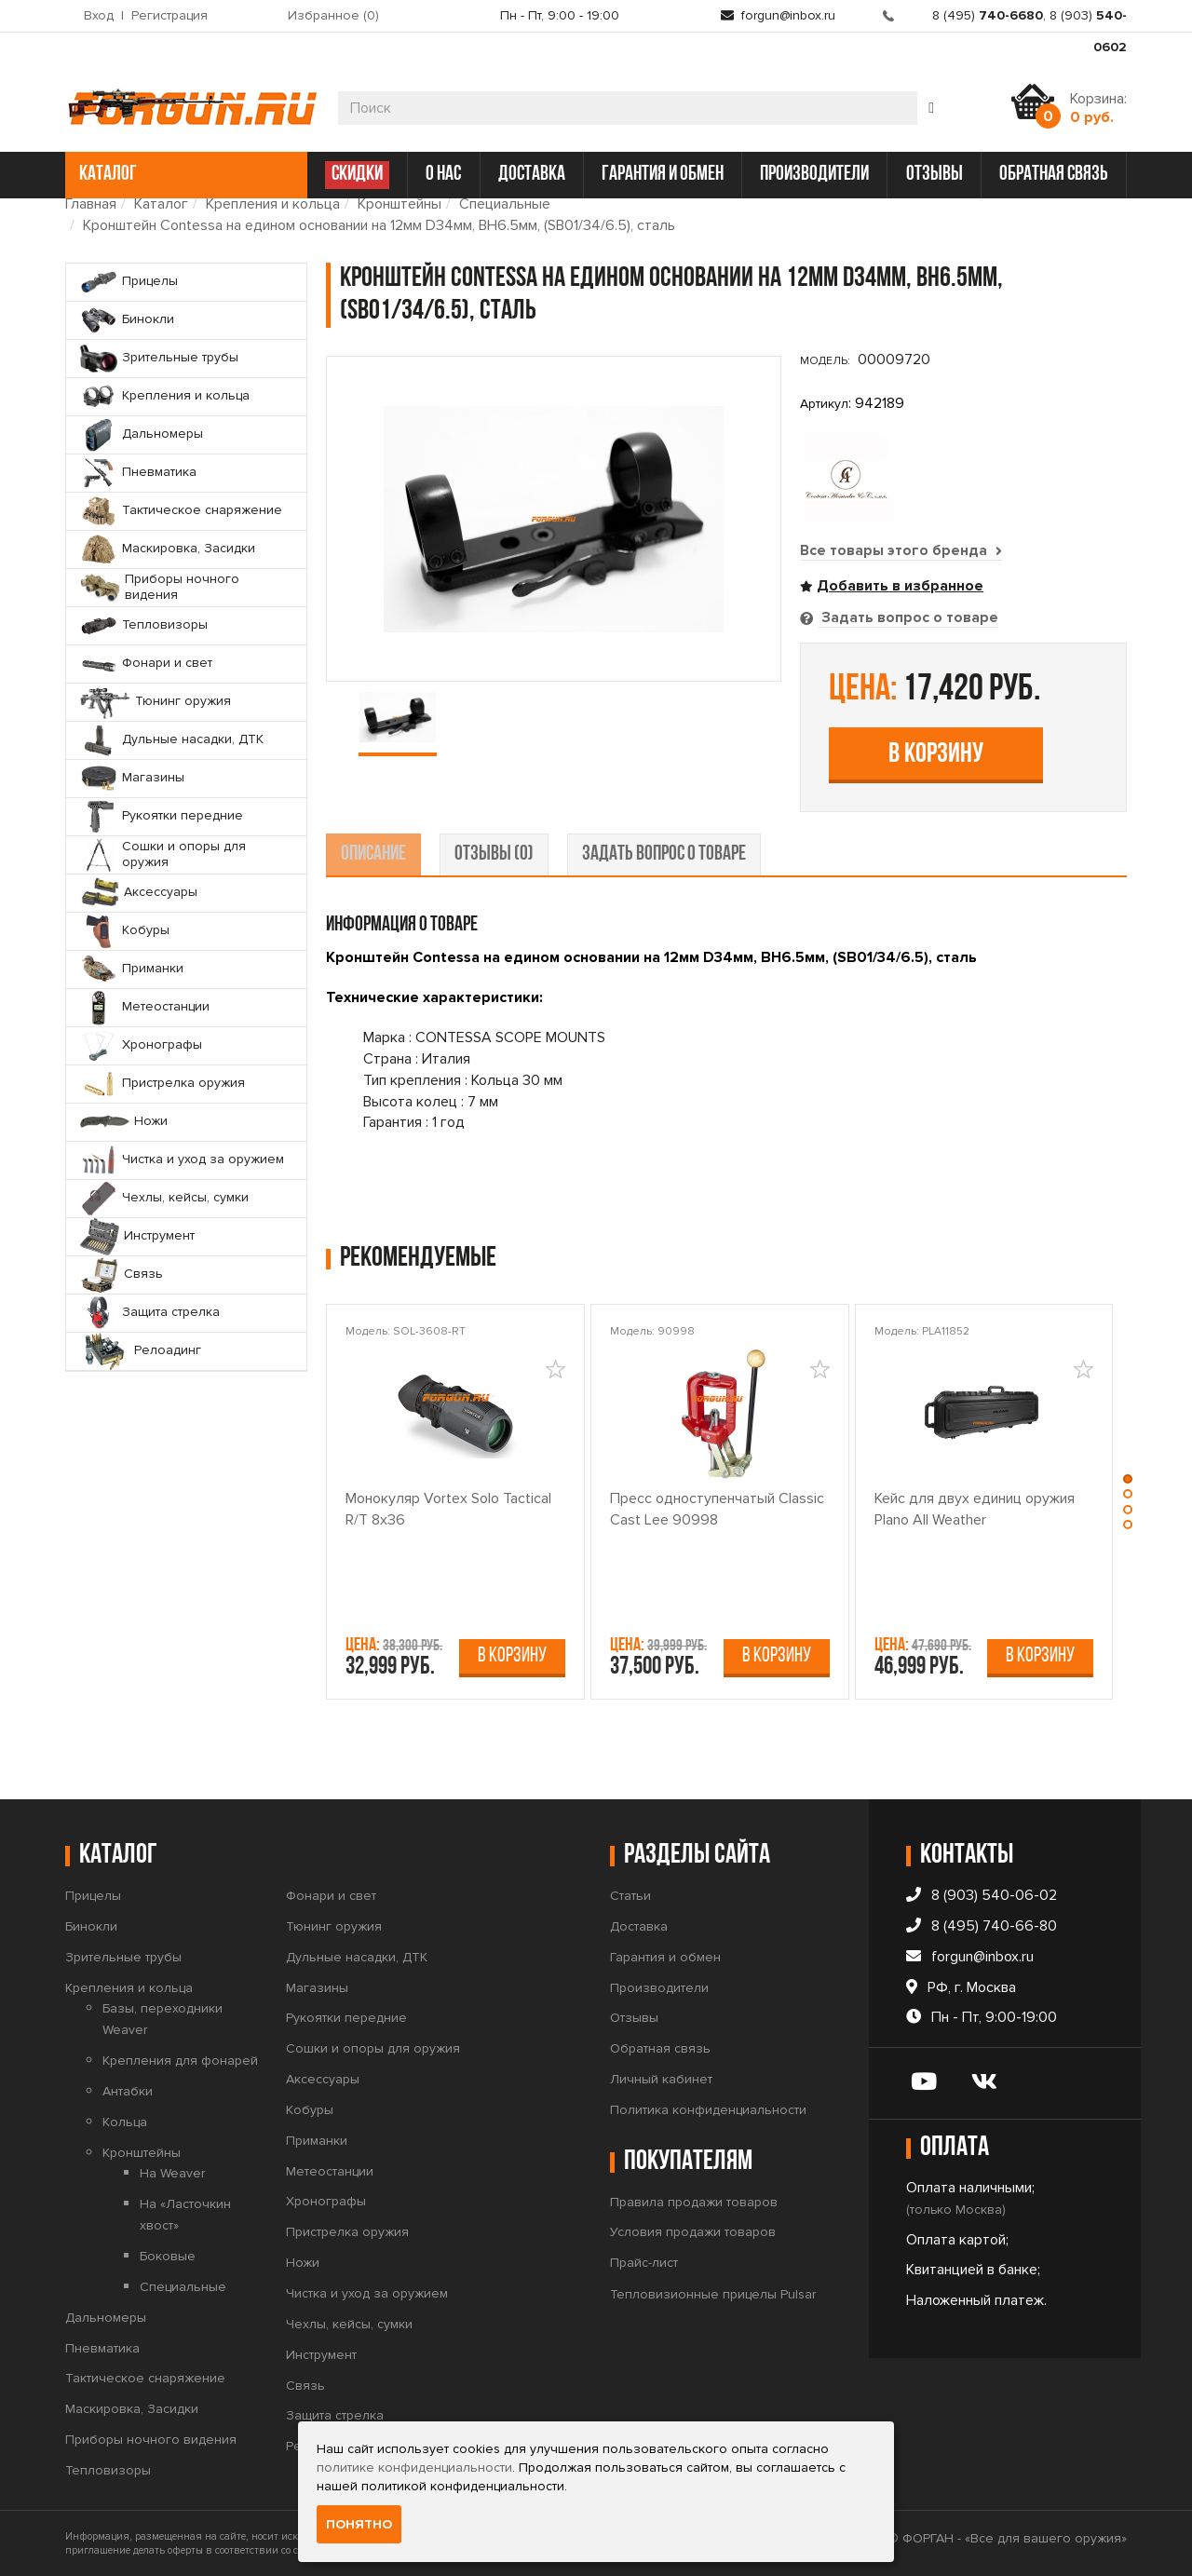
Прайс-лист (644, 2262)
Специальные (504, 204)
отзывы (934, 174)
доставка (531, 174)
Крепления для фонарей (180, 2060)
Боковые (168, 2255)
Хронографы (326, 2200)
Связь (305, 2385)
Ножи (302, 2262)
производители (814, 174)
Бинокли (91, 1925)
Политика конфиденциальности (708, 2109)
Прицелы (93, 1895)
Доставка (639, 1925)
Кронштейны (399, 204)
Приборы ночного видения (151, 2439)
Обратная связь (660, 2047)
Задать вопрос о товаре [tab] (908, 616)
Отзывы (634, 2017)
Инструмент (321, 2354)
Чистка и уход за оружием (367, 2292)
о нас (443, 174)
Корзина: (1098, 108)
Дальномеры (105, 2317)
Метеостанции (329, 2170)
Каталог (161, 204)
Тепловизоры (108, 2469)
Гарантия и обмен (665, 1956)
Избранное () (333, 15)
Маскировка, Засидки (131, 2408)
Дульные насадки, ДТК (356, 1956)
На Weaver (172, 2172)
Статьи (630, 1895)
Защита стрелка (335, 2414)
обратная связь (1053, 174)
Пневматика (102, 2347)
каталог (184, 174)
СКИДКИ (357, 174)
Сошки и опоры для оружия (373, 2047)
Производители (659, 1987)
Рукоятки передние (346, 2017)
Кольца (124, 2121)
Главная (90, 204)
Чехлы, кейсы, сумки (349, 2323)
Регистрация (169, 15)
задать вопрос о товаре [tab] (664, 853)
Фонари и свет (331, 1895)
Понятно (359, 2524)
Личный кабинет (661, 2078)
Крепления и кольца (273, 204)
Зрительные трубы (123, 1956)
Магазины (317, 1987)
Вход (99, 15)
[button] (1129, 1478)
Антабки (127, 2090)
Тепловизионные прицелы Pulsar (713, 2293)
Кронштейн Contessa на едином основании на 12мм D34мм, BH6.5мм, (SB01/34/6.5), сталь (379, 225)
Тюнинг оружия (334, 1925)
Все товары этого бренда (901, 550)
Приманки (316, 2140)
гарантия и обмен (663, 174)
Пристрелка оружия (347, 2231)
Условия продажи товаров (693, 2231)
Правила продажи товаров (694, 2201)
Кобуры (309, 2109)
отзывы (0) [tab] (494, 853)
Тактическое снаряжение (145, 2377)
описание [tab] (373, 853)
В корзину (935, 753)
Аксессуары (322, 2078)
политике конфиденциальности (414, 2467)
